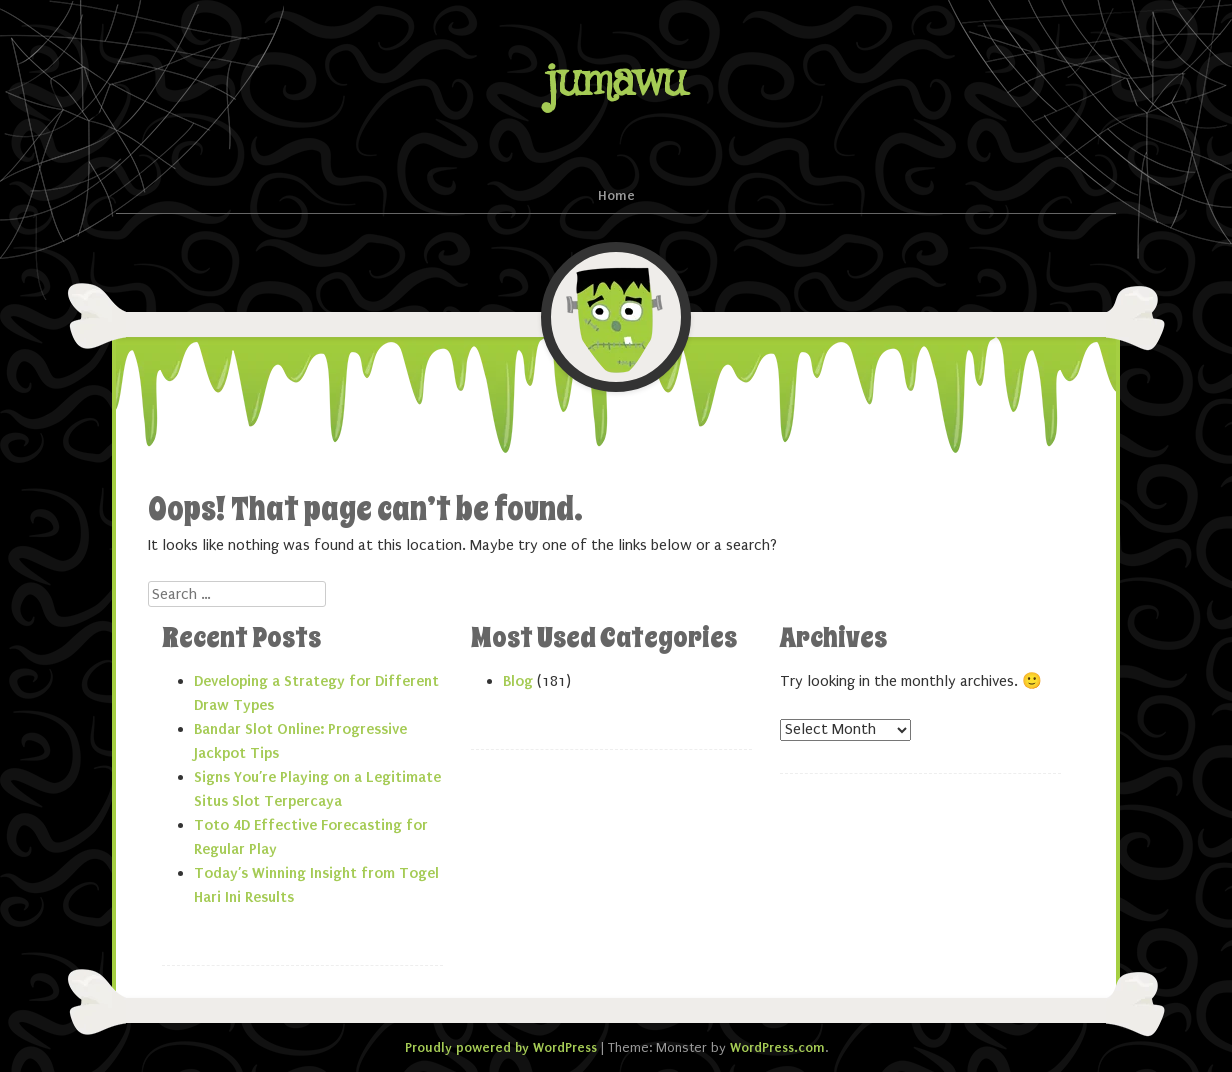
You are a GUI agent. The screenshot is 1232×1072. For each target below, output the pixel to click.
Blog (518, 681)
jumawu (616, 81)
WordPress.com (777, 1047)
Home (616, 195)
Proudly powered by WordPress (501, 1047)
